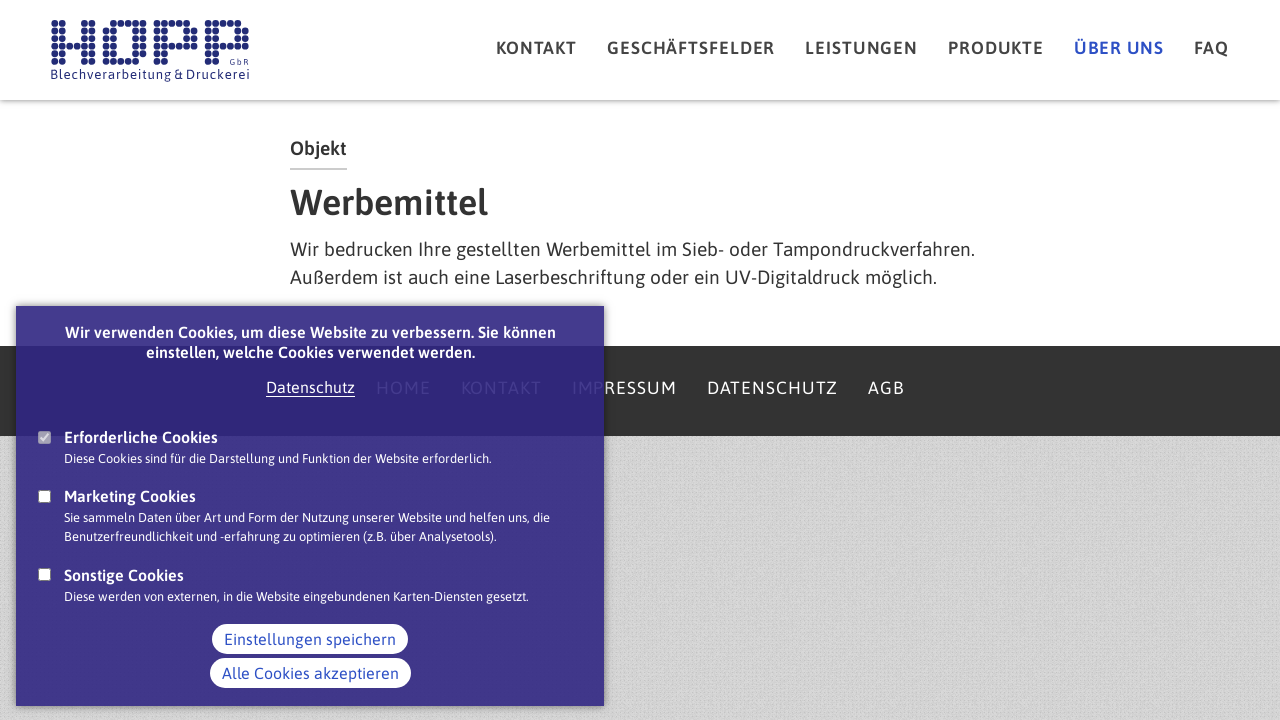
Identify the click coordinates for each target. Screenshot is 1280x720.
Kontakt (536, 48)
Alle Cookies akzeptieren (310, 695)
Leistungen (861, 48)
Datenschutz (310, 410)
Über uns (1119, 48)
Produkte (996, 48)
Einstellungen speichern (310, 661)
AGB (886, 388)
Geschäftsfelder (691, 48)
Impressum (624, 388)
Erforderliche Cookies (141, 460)
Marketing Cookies (130, 519)
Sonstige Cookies (124, 597)
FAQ (1211, 48)
